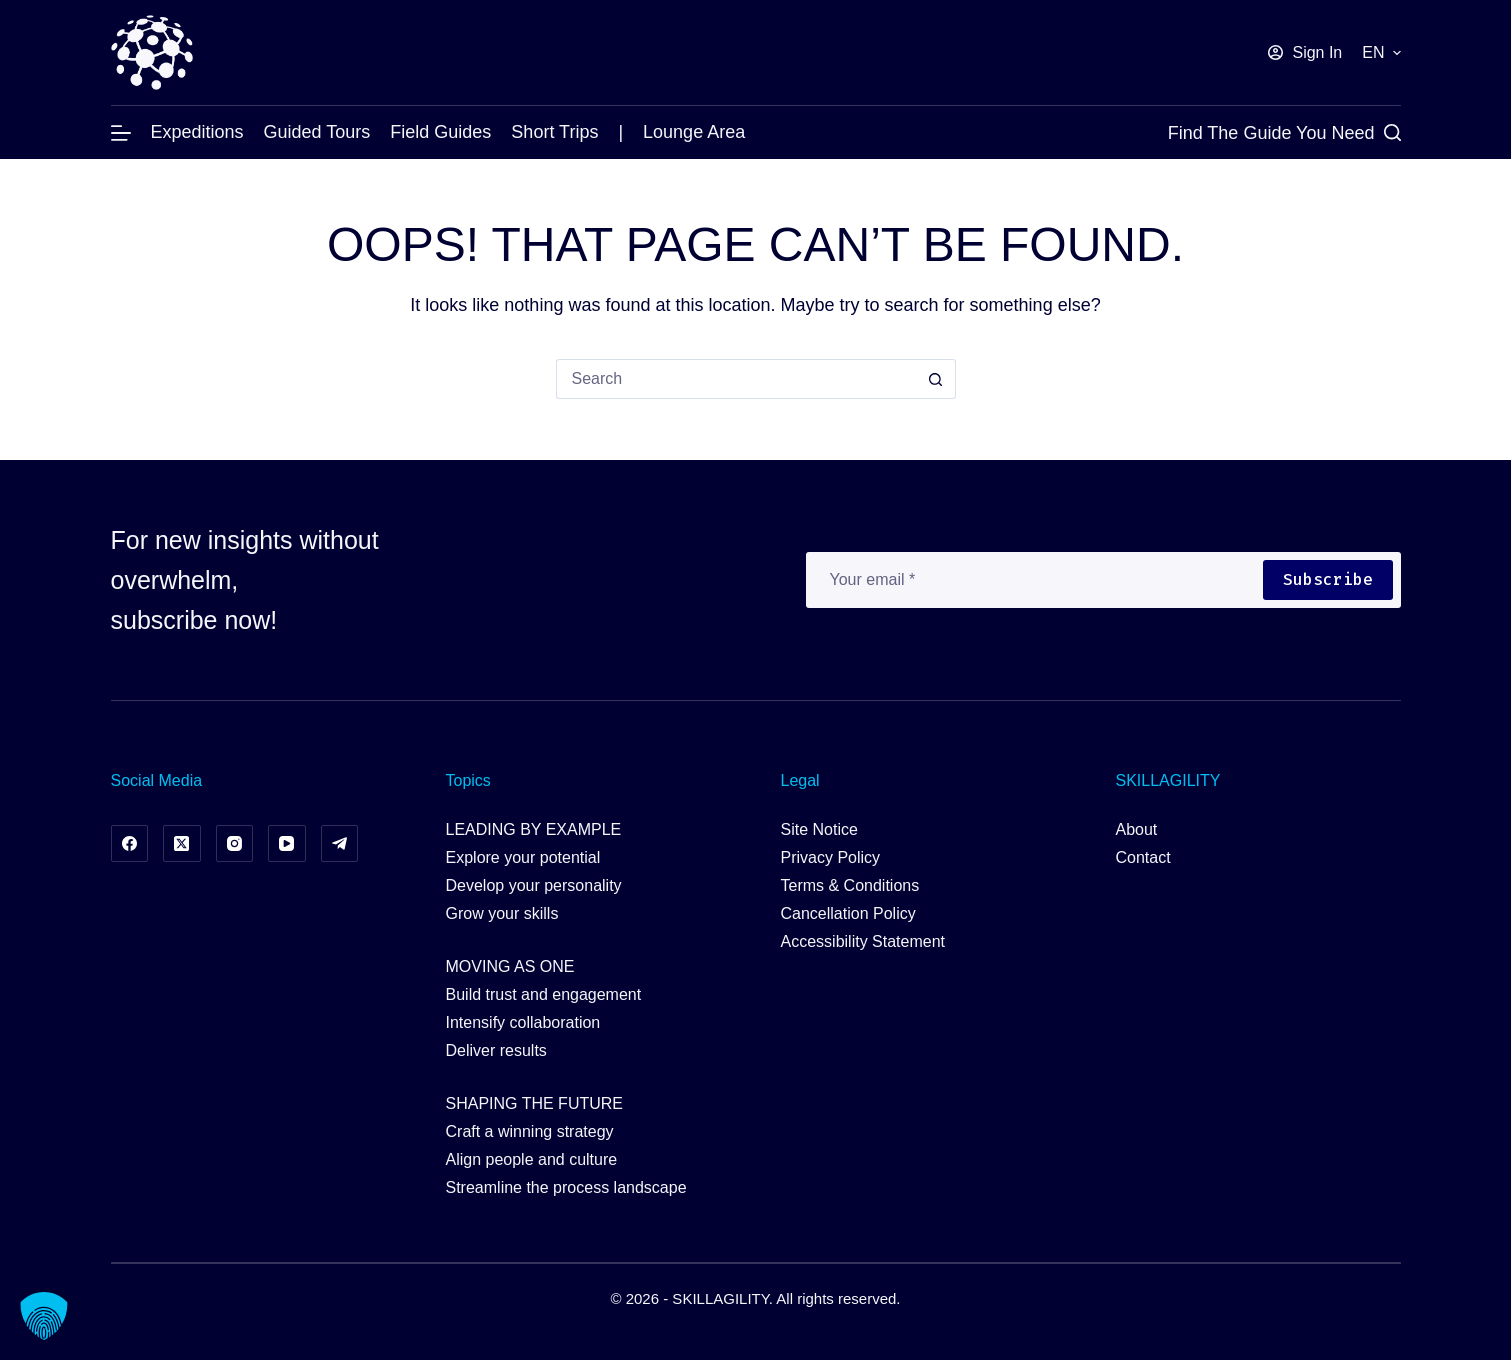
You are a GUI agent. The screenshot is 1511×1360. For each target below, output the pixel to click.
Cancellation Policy (848, 913)
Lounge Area (694, 132)
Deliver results (496, 1050)
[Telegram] (340, 844)
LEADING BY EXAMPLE (534, 829)
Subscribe (1328, 579)
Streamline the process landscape (566, 1187)
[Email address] (1033, 580)
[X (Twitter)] (182, 844)
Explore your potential (523, 857)
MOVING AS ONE (510, 966)
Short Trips (554, 132)
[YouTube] (287, 844)
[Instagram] (235, 844)
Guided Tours (317, 132)
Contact (1143, 857)
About (1137, 829)
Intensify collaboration (523, 1022)
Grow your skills (502, 913)
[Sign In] (1305, 53)
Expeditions (197, 132)
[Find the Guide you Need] (1284, 133)
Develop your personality (534, 885)
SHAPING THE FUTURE (535, 1103)
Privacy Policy (831, 857)
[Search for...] (736, 379)
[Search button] (936, 379)
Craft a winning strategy (530, 1131)
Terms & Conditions (850, 885)
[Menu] (121, 133)
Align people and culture (532, 1159)
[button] (1381, 53)
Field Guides (440, 132)
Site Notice (819, 829)
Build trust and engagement (544, 994)
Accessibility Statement (863, 941)
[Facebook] (130, 844)
